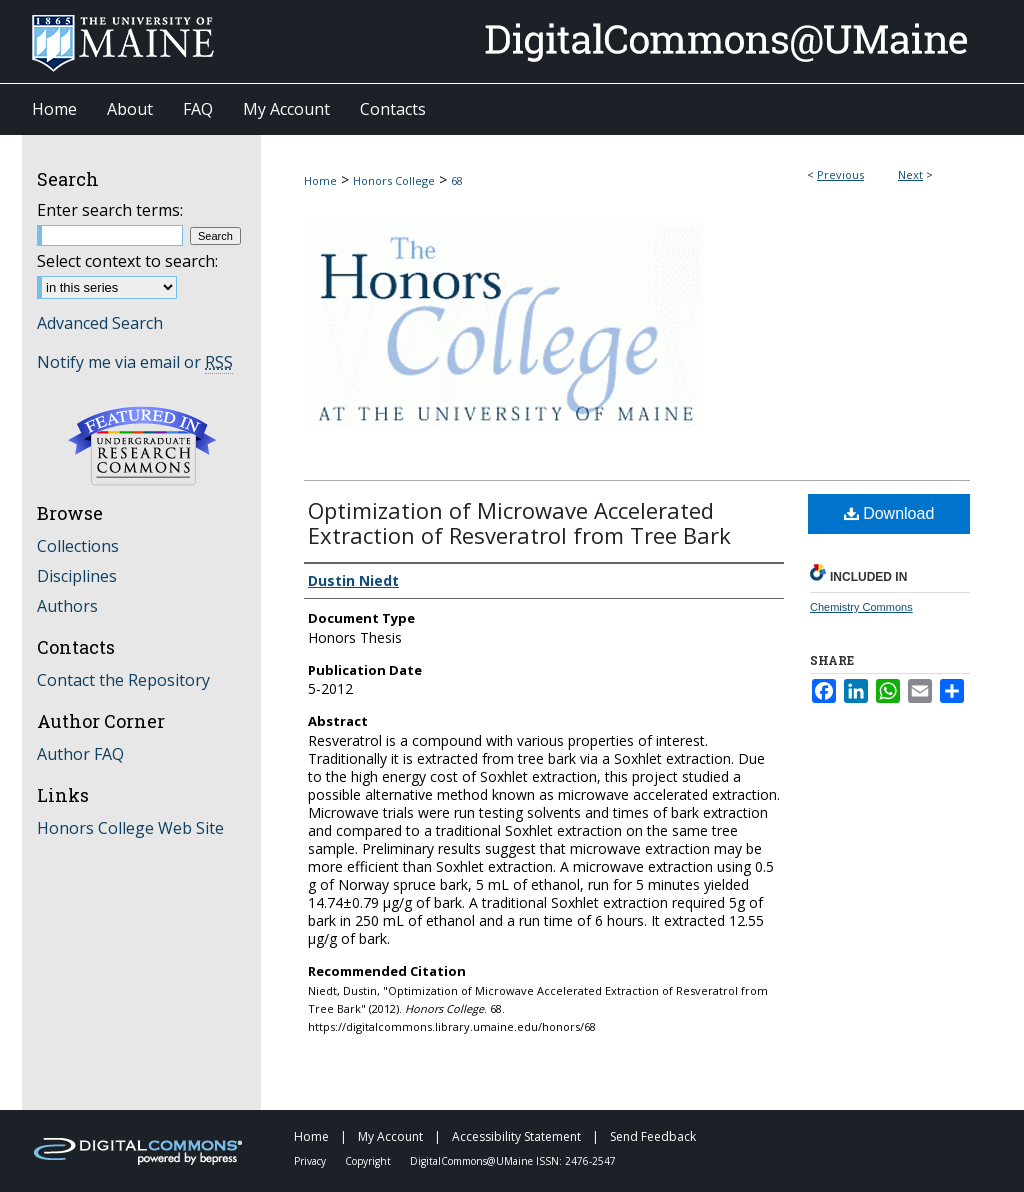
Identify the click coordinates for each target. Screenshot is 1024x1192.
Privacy (311, 1161)
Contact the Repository (123, 680)
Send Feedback (653, 1136)
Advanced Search (100, 323)
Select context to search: (127, 261)
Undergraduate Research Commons (142, 446)
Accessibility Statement (518, 1136)
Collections (78, 546)
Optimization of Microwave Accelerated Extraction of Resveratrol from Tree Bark (519, 522)
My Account (392, 1136)
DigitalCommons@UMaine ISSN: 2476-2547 (513, 1161)
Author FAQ (80, 754)
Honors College (394, 180)
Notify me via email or (135, 362)
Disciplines (77, 576)
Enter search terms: (110, 210)
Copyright (369, 1161)
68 (457, 180)
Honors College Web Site (130, 828)
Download (889, 513)
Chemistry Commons (861, 607)
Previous (840, 174)
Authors (67, 606)
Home (320, 180)
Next (910, 174)
